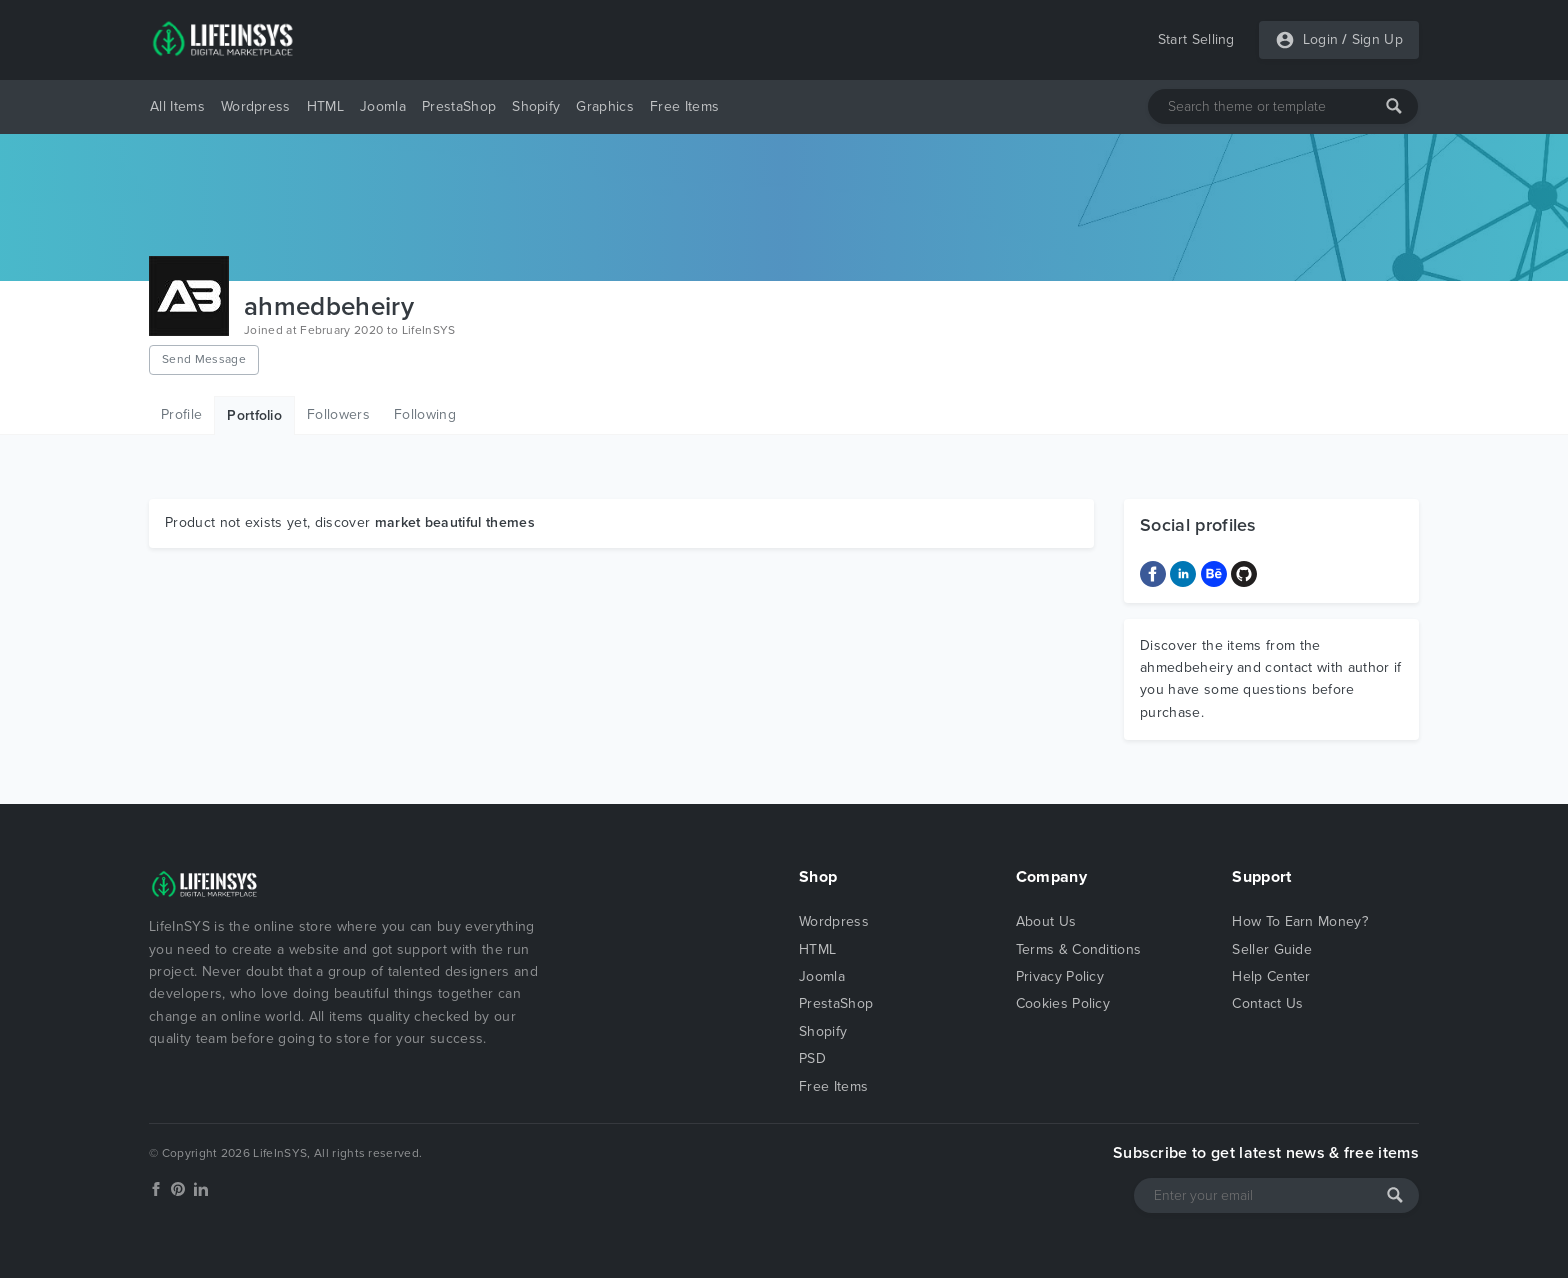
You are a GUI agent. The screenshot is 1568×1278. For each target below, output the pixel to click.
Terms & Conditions (1079, 949)
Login (1321, 39)
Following (425, 414)
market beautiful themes (455, 522)
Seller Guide (1272, 949)
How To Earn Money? (1300, 921)
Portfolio (254, 415)
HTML (325, 106)
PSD (812, 1058)
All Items (177, 106)
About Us (1046, 921)
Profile (181, 414)
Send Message (204, 359)
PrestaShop (459, 106)
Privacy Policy (1060, 976)
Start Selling (1196, 39)
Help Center (1271, 976)
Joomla (383, 106)
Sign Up (1377, 39)
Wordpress (256, 106)
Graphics (605, 106)
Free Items (684, 106)
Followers (338, 414)
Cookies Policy (1063, 1003)
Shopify (536, 106)
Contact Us (1267, 1003)
